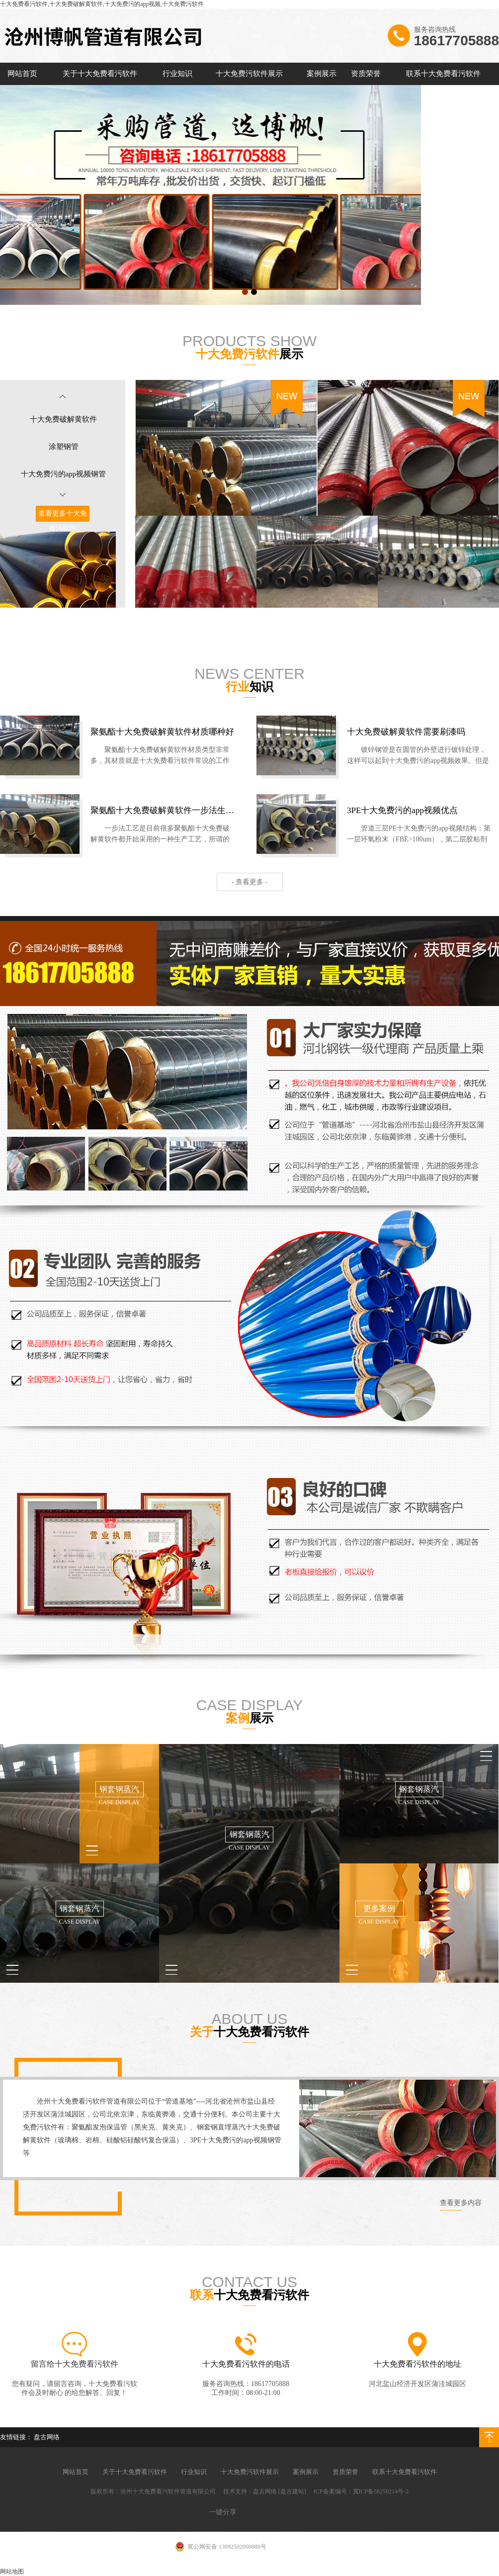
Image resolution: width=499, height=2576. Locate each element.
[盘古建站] (292, 2491)
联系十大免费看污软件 (443, 74)
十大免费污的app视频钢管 (63, 474)
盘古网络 (47, 2437)
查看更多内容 (461, 2203)
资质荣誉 (366, 74)
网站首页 (22, 74)
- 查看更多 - (249, 882)
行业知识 (177, 74)
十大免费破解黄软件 (63, 419)
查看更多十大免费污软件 (62, 521)
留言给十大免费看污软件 (74, 2364)
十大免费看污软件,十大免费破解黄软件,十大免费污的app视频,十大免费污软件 (102, 3)
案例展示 (321, 74)
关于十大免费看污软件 (100, 74)
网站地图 (12, 2571)
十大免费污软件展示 (249, 74)
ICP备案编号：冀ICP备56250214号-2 (361, 2491)
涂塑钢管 (64, 447)
